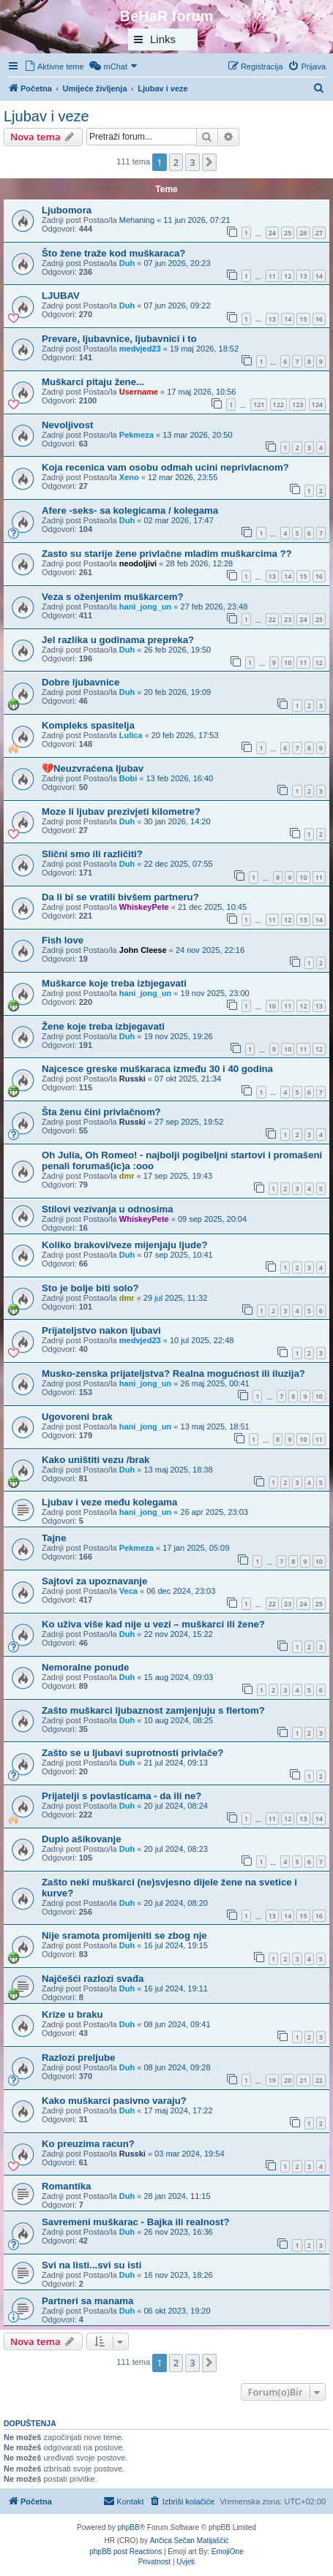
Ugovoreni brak (77, 1416)
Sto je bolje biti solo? (90, 1288)
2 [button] (176, 162)
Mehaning (136, 220)
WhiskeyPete (144, 907)
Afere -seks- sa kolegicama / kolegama (130, 510)
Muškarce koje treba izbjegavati (114, 983)
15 (303, 319)
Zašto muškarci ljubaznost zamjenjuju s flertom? (153, 1710)
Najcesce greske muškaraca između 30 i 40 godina (157, 1068)
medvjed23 (140, 348)
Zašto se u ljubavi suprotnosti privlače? (132, 1752)
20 (287, 2080)
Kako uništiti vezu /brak (95, 1459)
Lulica (131, 735)
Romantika (66, 2186)
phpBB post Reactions (125, 2551)
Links (163, 39)
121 (258, 404)
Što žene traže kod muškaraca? (113, 253)
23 (287, 619)
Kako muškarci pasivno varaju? (114, 2100)
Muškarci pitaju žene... (93, 381)
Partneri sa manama (87, 2300)
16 (319, 319)
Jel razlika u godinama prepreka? (118, 639)
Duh (127, 263)
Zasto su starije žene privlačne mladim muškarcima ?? (167, 553)
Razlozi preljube (78, 2057)
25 (287, 233)
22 (272, 619)
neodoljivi (138, 563)
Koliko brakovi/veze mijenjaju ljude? (124, 1244)
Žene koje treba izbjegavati (103, 1026)
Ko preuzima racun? (88, 2143)
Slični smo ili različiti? (92, 853)
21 (303, 2080)
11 (272, 276)
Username (138, 391)
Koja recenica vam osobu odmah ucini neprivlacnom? (165, 467)
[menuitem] (54, 66)
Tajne (54, 1537)
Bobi (128, 778)
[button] (209, 162)
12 (287, 276)
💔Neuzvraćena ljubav (92, 768)
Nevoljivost (67, 424)
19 (272, 2080)
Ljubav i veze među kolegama (109, 1502)
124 (317, 404)
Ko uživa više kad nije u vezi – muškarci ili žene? (153, 1624)
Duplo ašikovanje (81, 1839)
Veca (128, 1591)
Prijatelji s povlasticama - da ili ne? (121, 1795)
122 (278, 404)
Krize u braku (72, 2014)
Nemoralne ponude (85, 1667)
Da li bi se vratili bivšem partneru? (120, 897)
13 (303, 276)
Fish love (62, 940)
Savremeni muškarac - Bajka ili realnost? (136, 2221)
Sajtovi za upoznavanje (94, 1581)
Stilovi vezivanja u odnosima (107, 1209)
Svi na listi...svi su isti (91, 2265)
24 (272, 233)
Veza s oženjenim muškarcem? (113, 596)
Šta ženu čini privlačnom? (101, 1111)
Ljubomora (66, 210)
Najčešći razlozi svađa (92, 1978)
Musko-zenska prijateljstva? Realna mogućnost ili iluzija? (173, 1373)
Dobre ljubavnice (80, 682)
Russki (132, 1078)
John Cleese (143, 950)
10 (287, 662)
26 (303, 233)
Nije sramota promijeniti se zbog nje (124, 1935)
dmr (127, 1175)
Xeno (129, 477)
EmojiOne (228, 2551)
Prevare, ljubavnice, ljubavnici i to (119, 338)
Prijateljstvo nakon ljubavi (101, 1330)
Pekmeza (136, 434)
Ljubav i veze (46, 116)
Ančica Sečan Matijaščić (189, 2541)
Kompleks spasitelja (88, 725)
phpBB (129, 2527)
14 (319, 276)
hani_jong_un (145, 606)
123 (297, 404)
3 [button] (192, 162)
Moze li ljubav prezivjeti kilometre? (121, 811)
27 (319, 233)
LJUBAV (61, 295)
